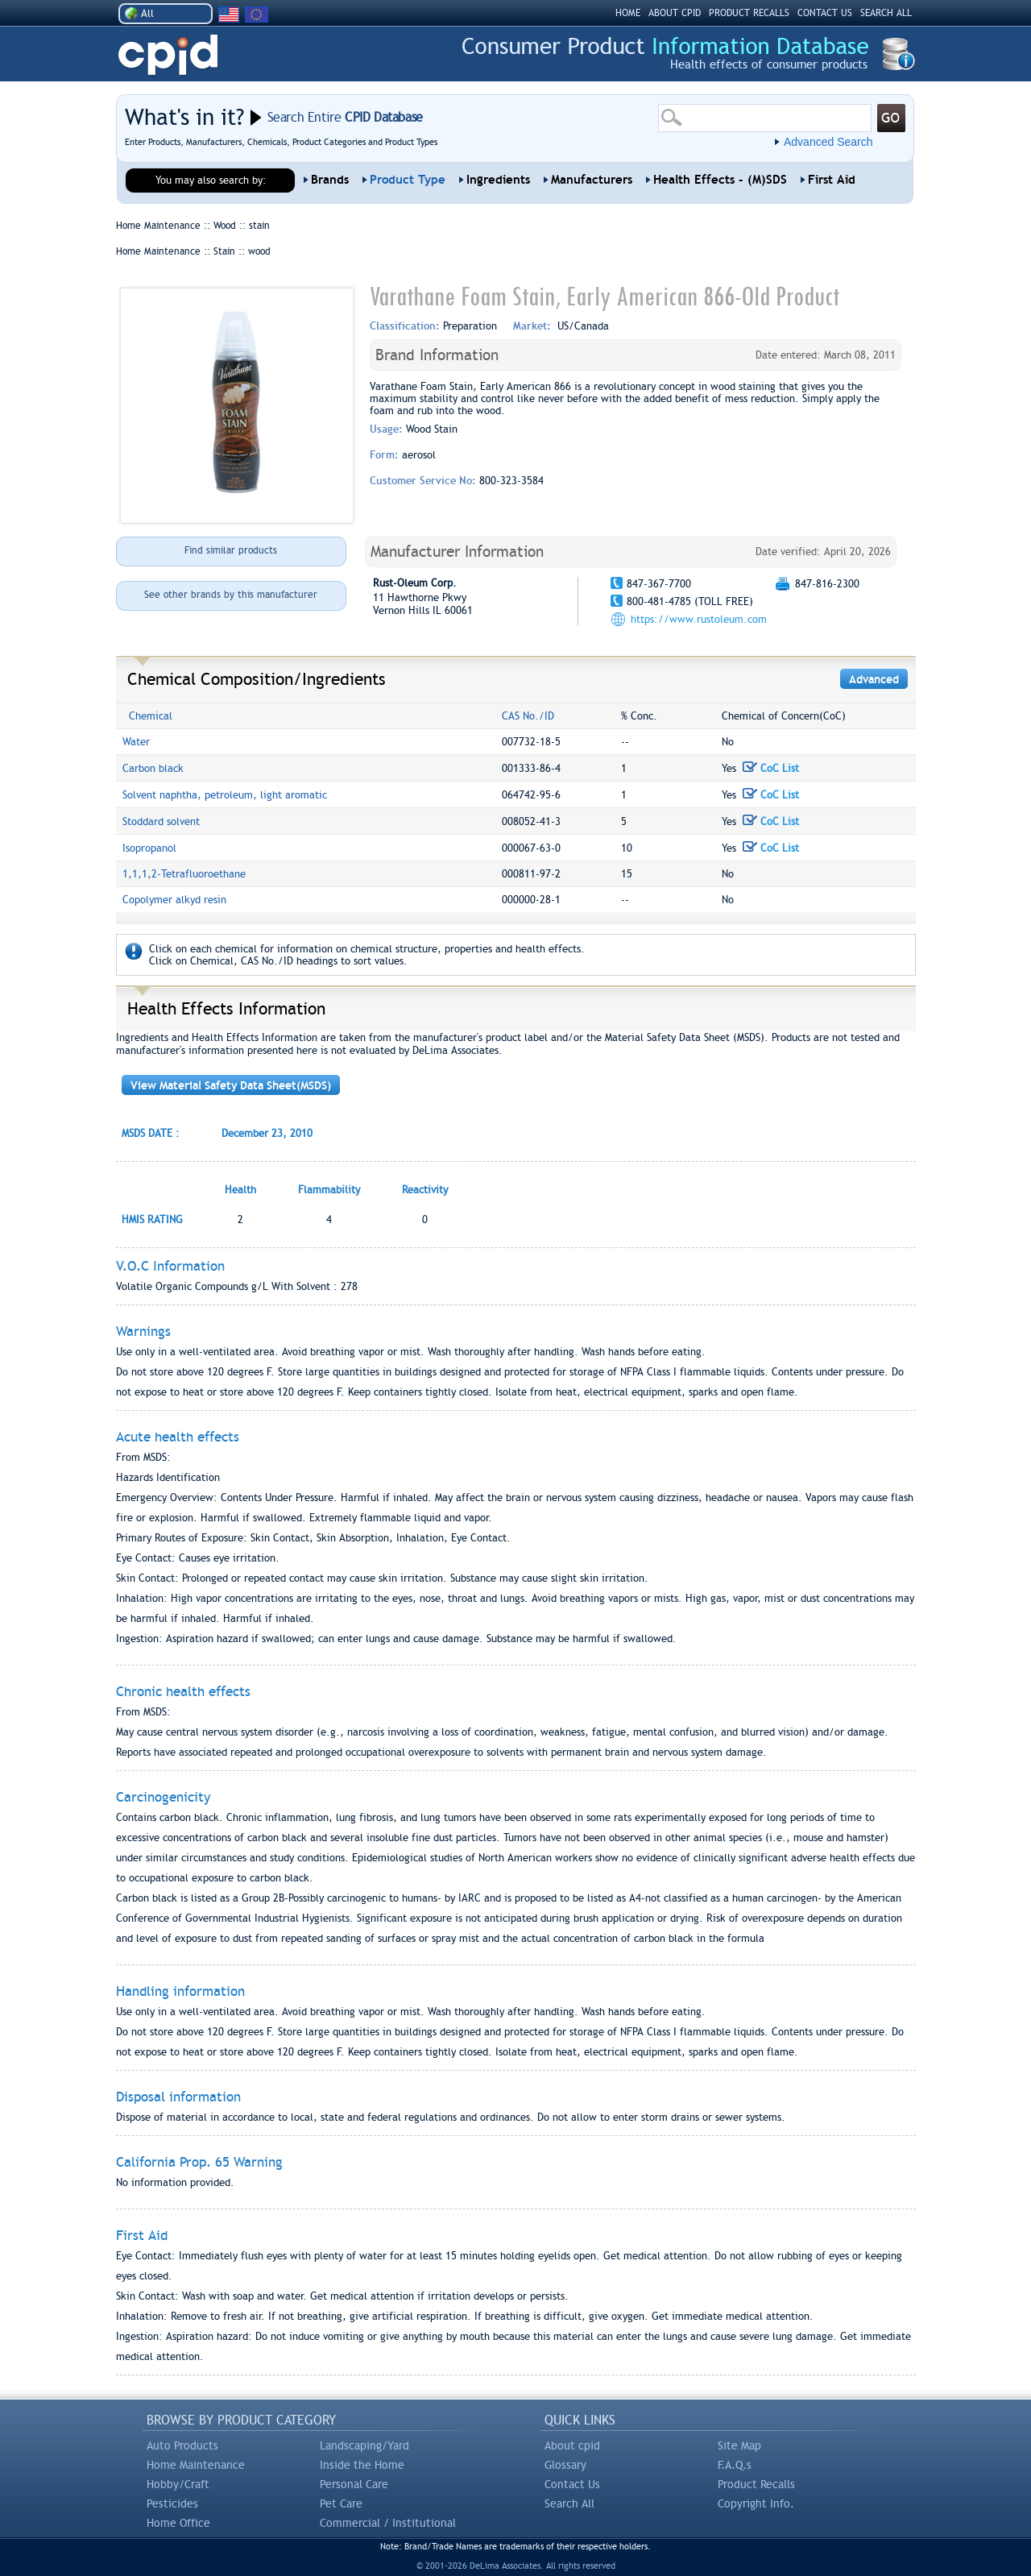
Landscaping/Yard (364, 2445)
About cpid (572, 2445)
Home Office (178, 2522)
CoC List (771, 768)
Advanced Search (828, 141)
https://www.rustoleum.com (699, 619)
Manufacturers (591, 179)
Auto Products (182, 2445)
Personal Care (354, 2484)
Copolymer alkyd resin (174, 900)
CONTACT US (824, 13)
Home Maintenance (196, 2464)
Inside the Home (362, 2464)
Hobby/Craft (178, 2484)
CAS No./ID (528, 716)
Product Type (407, 179)
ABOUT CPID (674, 13)
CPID (168, 55)
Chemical (150, 716)
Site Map (739, 2445)
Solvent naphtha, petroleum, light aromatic (224, 795)
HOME (627, 13)
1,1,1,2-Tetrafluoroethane (184, 874)
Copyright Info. (756, 2503)
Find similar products (230, 550)
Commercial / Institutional (388, 2522)
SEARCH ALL (886, 13)
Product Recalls (756, 2484)
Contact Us (572, 2484)
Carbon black (153, 768)
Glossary (565, 2464)
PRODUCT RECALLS (749, 13)
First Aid (831, 179)
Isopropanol (149, 848)
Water (136, 742)
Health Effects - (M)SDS (720, 179)
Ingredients (498, 179)
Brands (330, 179)
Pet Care (341, 2503)
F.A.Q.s (735, 2464)
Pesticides (172, 2503)
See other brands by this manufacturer (230, 594)
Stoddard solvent (161, 821)
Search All (569, 2503)
